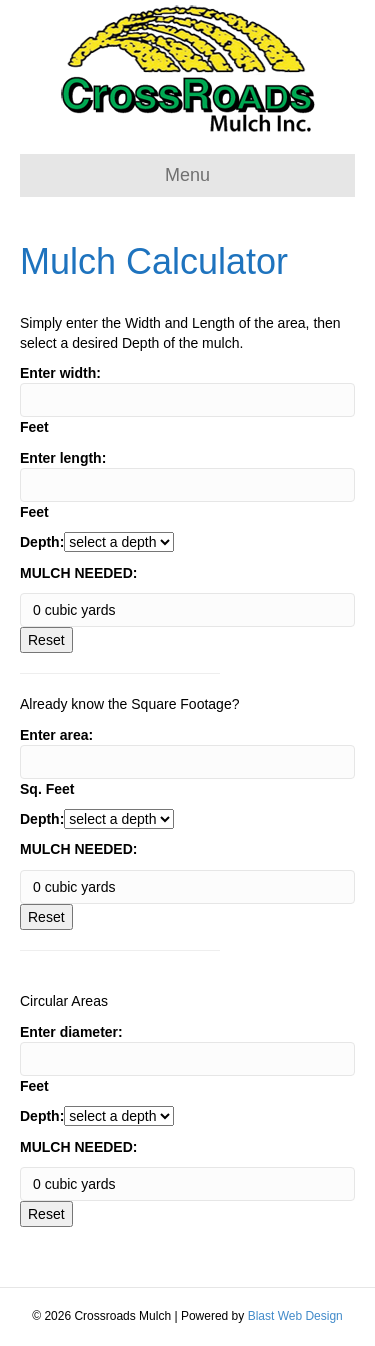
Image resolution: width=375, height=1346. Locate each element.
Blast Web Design (295, 1316)
